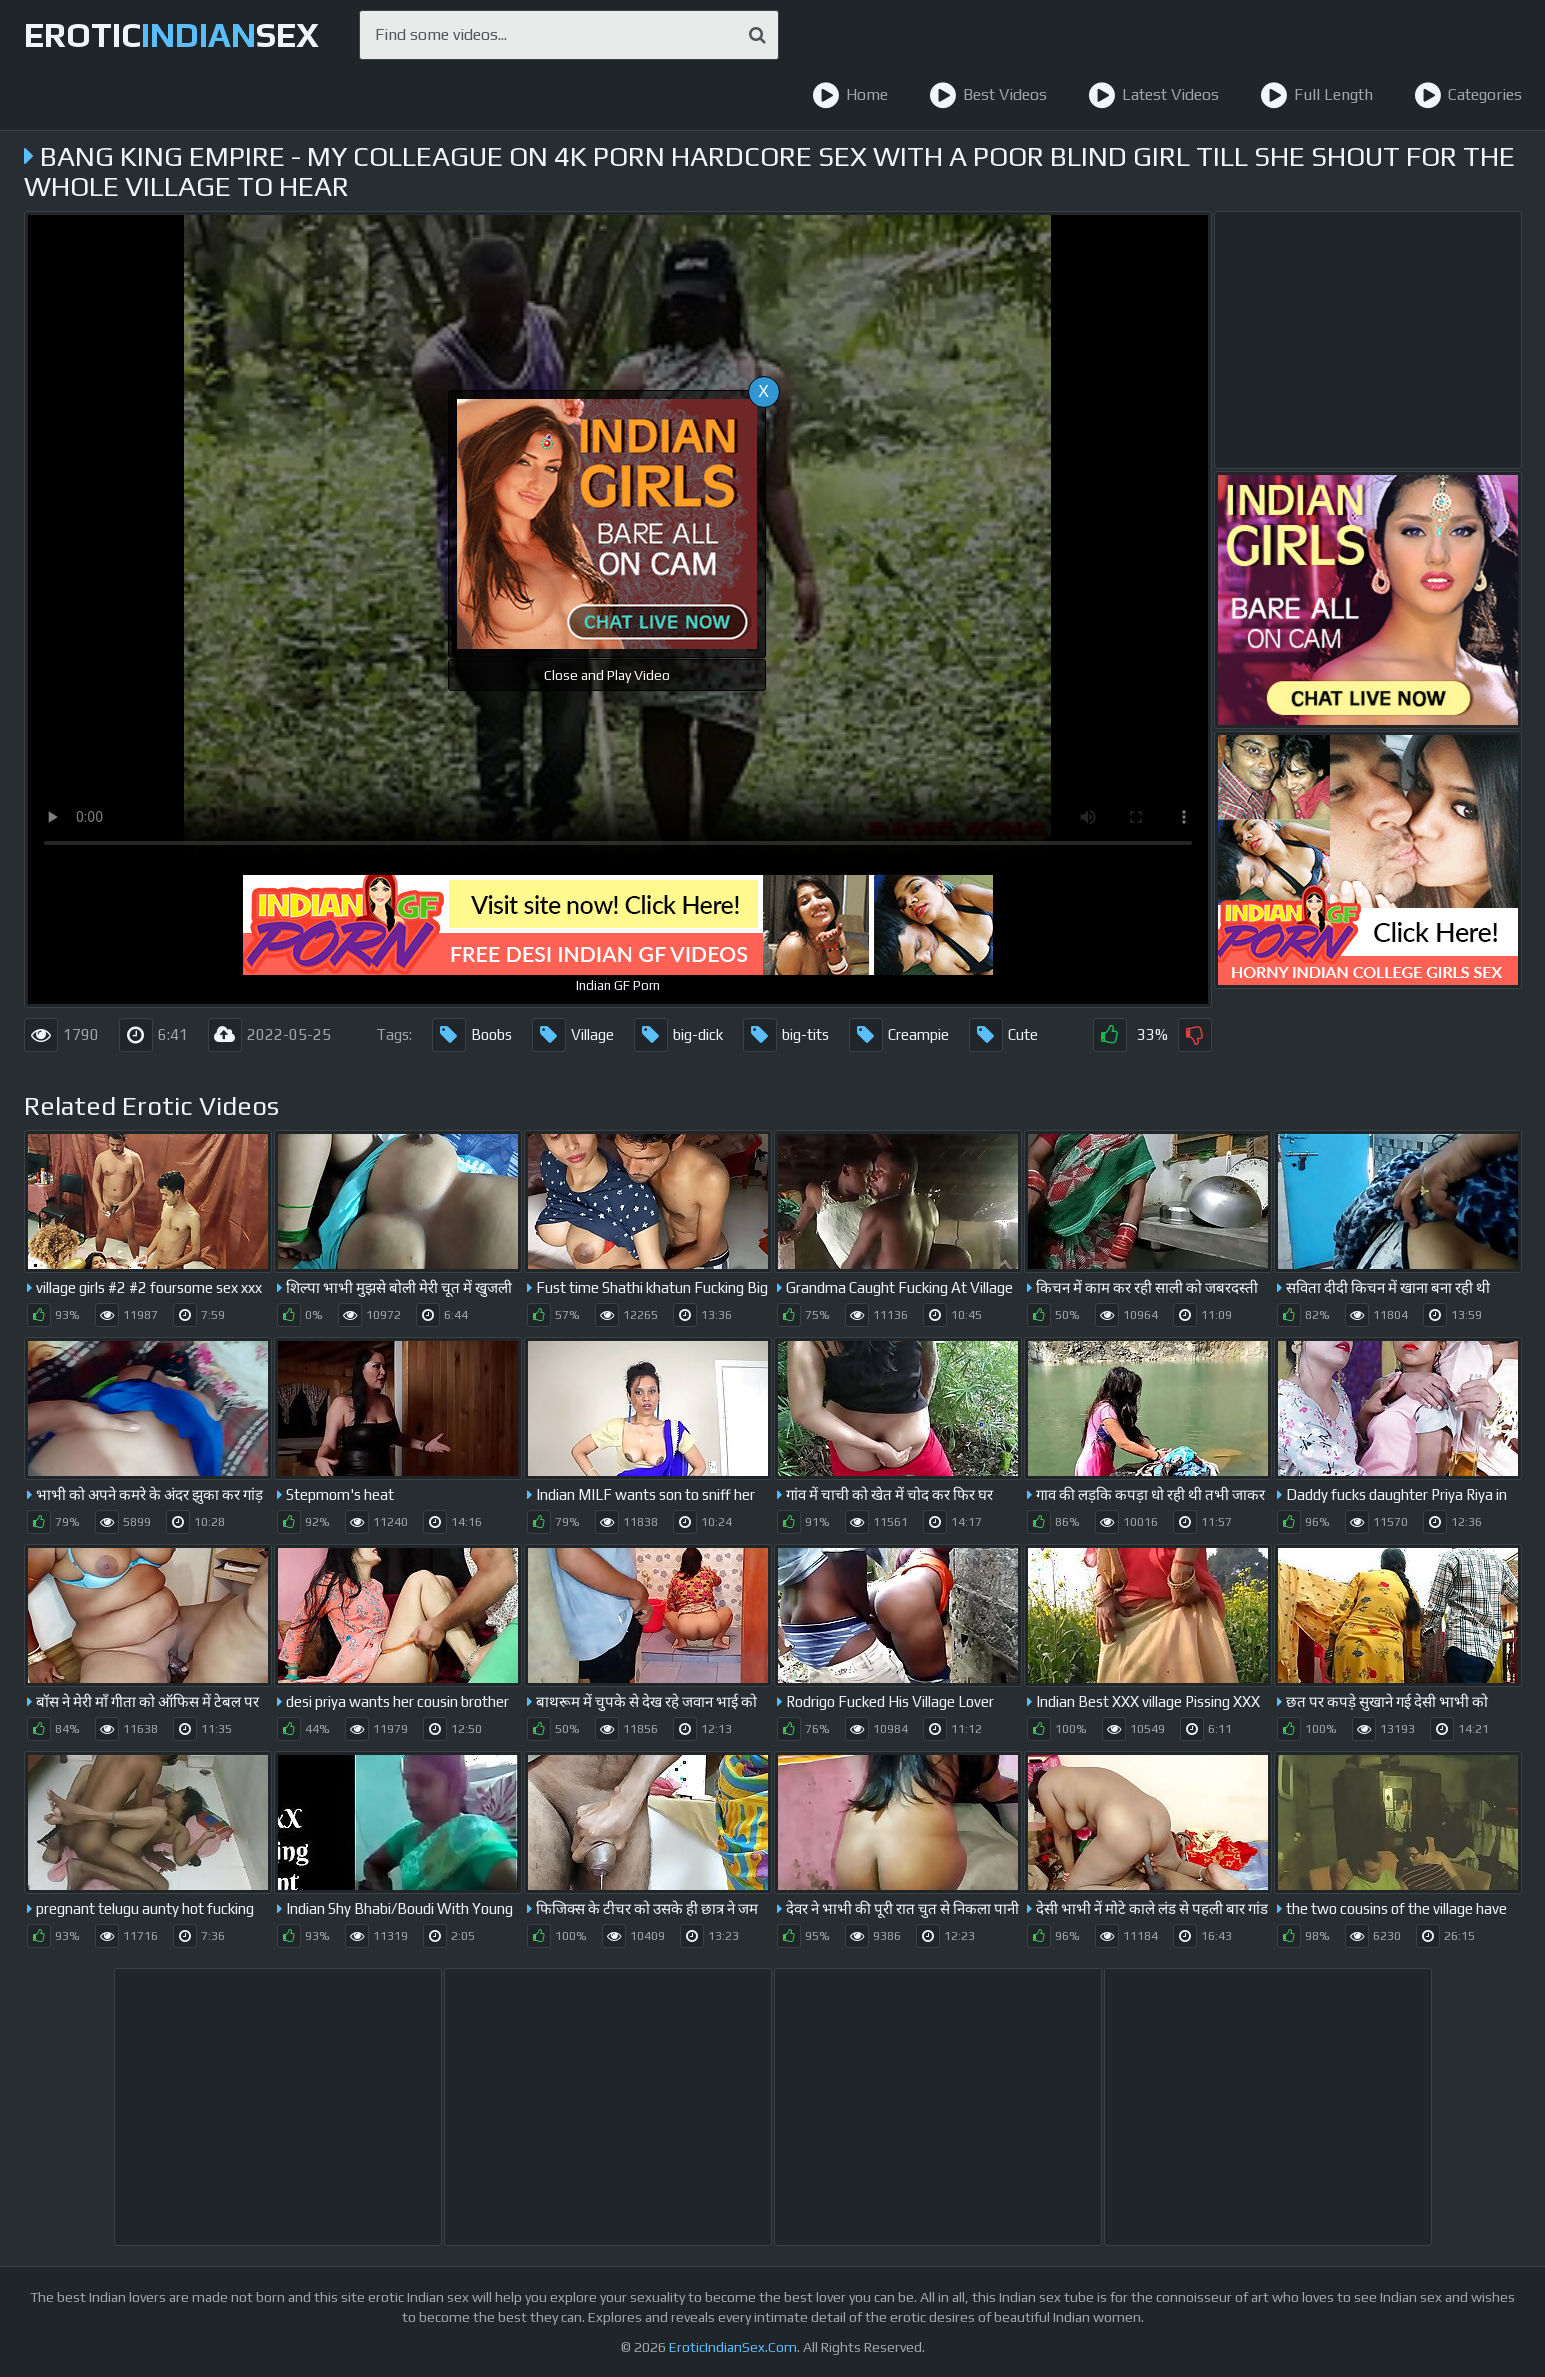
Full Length (1316, 95)
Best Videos (988, 95)
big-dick (678, 1035)
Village (573, 1035)
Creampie (899, 1035)
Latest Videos (1153, 95)
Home (850, 95)
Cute (1003, 1035)
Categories (1468, 95)
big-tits (786, 1035)
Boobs (472, 1035)
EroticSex (171, 34)
